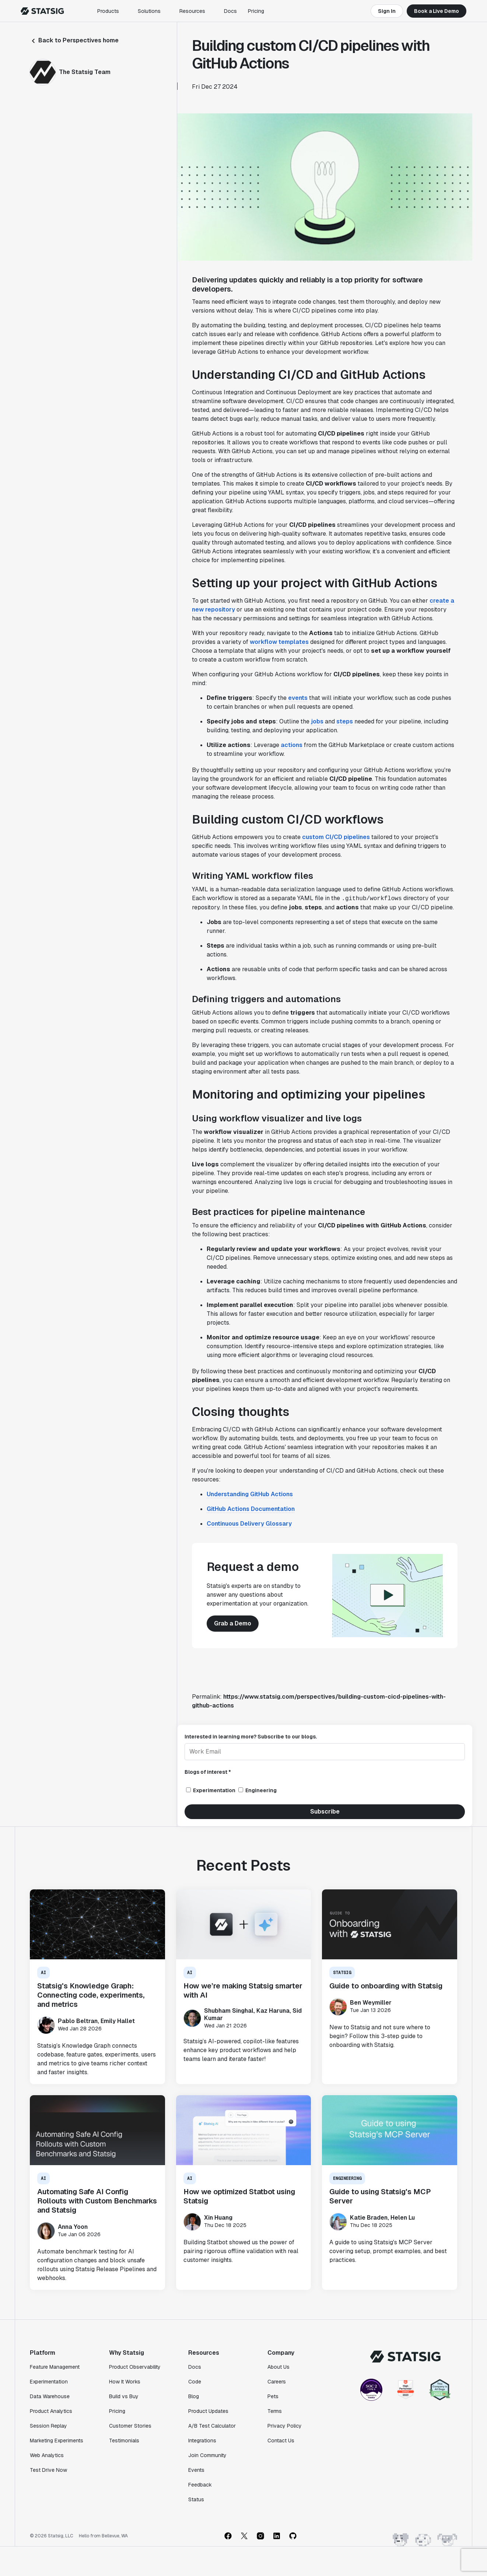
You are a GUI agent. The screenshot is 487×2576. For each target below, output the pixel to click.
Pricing (256, 11)
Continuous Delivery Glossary (249, 1523)
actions (291, 745)
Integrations (202, 2440)
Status (196, 2499)
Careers (276, 2381)
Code (194, 2381)
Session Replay (48, 2425)
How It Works (124, 2381)
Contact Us (280, 2440)
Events (196, 2470)
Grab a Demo (232, 1623)
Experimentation (49, 2381)
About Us (278, 2367)
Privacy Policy (284, 2425)
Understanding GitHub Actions (250, 1494)
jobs (317, 721)
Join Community (207, 2455)
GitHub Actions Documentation (251, 1509)
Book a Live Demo (436, 11)
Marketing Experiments (56, 2440)
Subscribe (325, 1811)
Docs (230, 11)
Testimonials (124, 2440)
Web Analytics (47, 2455)
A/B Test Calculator (212, 2425)
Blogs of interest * (208, 1772)
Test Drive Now (48, 2470)
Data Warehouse (50, 2396)
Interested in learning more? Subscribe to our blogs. (251, 1736)
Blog (193, 2396)
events (298, 698)
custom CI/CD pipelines (336, 837)
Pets (272, 2396)
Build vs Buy (124, 2396)
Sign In (387, 11)
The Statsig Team (85, 72)
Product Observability (135, 2367)
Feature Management (55, 2367)
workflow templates (279, 642)
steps (344, 721)
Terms (274, 2411)
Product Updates (208, 2411)
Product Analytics (51, 2411)
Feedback (200, 2484)
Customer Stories (130, 2425)
